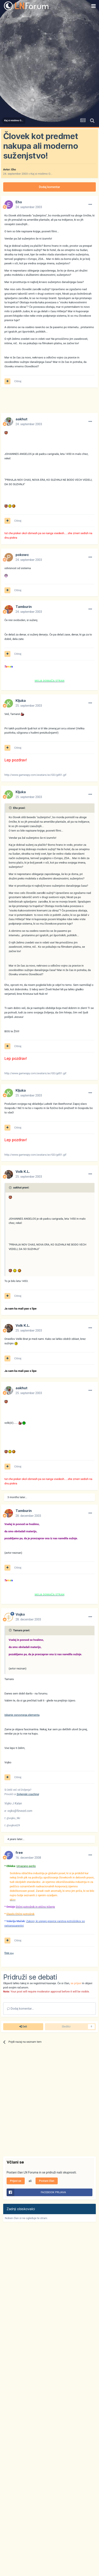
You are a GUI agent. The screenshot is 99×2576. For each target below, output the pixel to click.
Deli (23, 2026)
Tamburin (24, 607)
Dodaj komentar (49, 187)
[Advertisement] (49, 64)
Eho (13, 169)
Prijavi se (15, 2180)
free (19, 1852)
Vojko (20, 1614)
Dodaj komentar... (20, 2008)
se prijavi (75, 1983)
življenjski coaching (28, 1794)
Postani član (46, 2180)
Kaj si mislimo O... (41, 173)
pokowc (22, 555)
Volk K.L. (23, 1171)
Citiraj (17, 381)
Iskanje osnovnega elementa (22, 1714)
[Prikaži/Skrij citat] (11, 807)
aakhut (21, 419)
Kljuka (21, 700)
